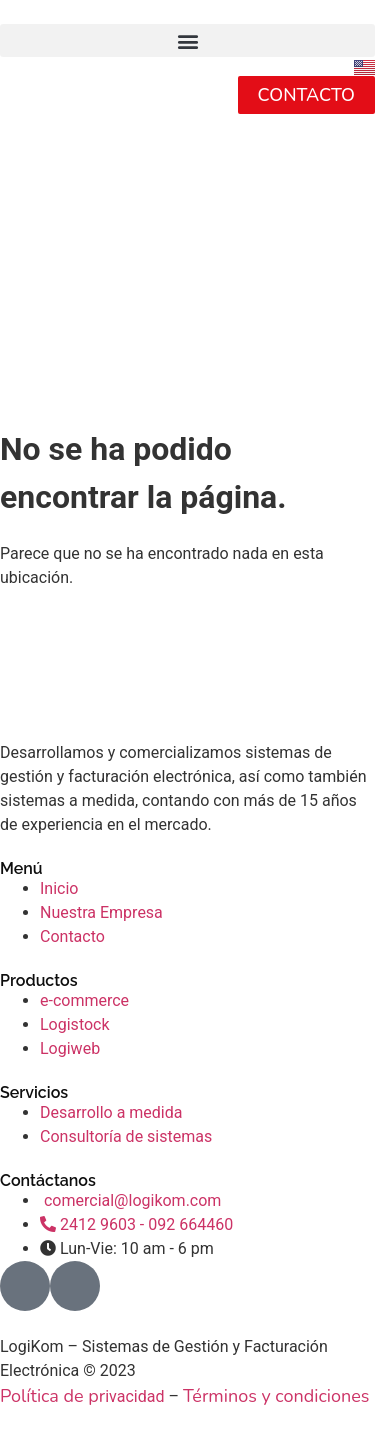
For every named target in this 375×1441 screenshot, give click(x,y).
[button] (187, 40)
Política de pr (52, 1396)
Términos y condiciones (276, 1396)
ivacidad (134, 1396)
